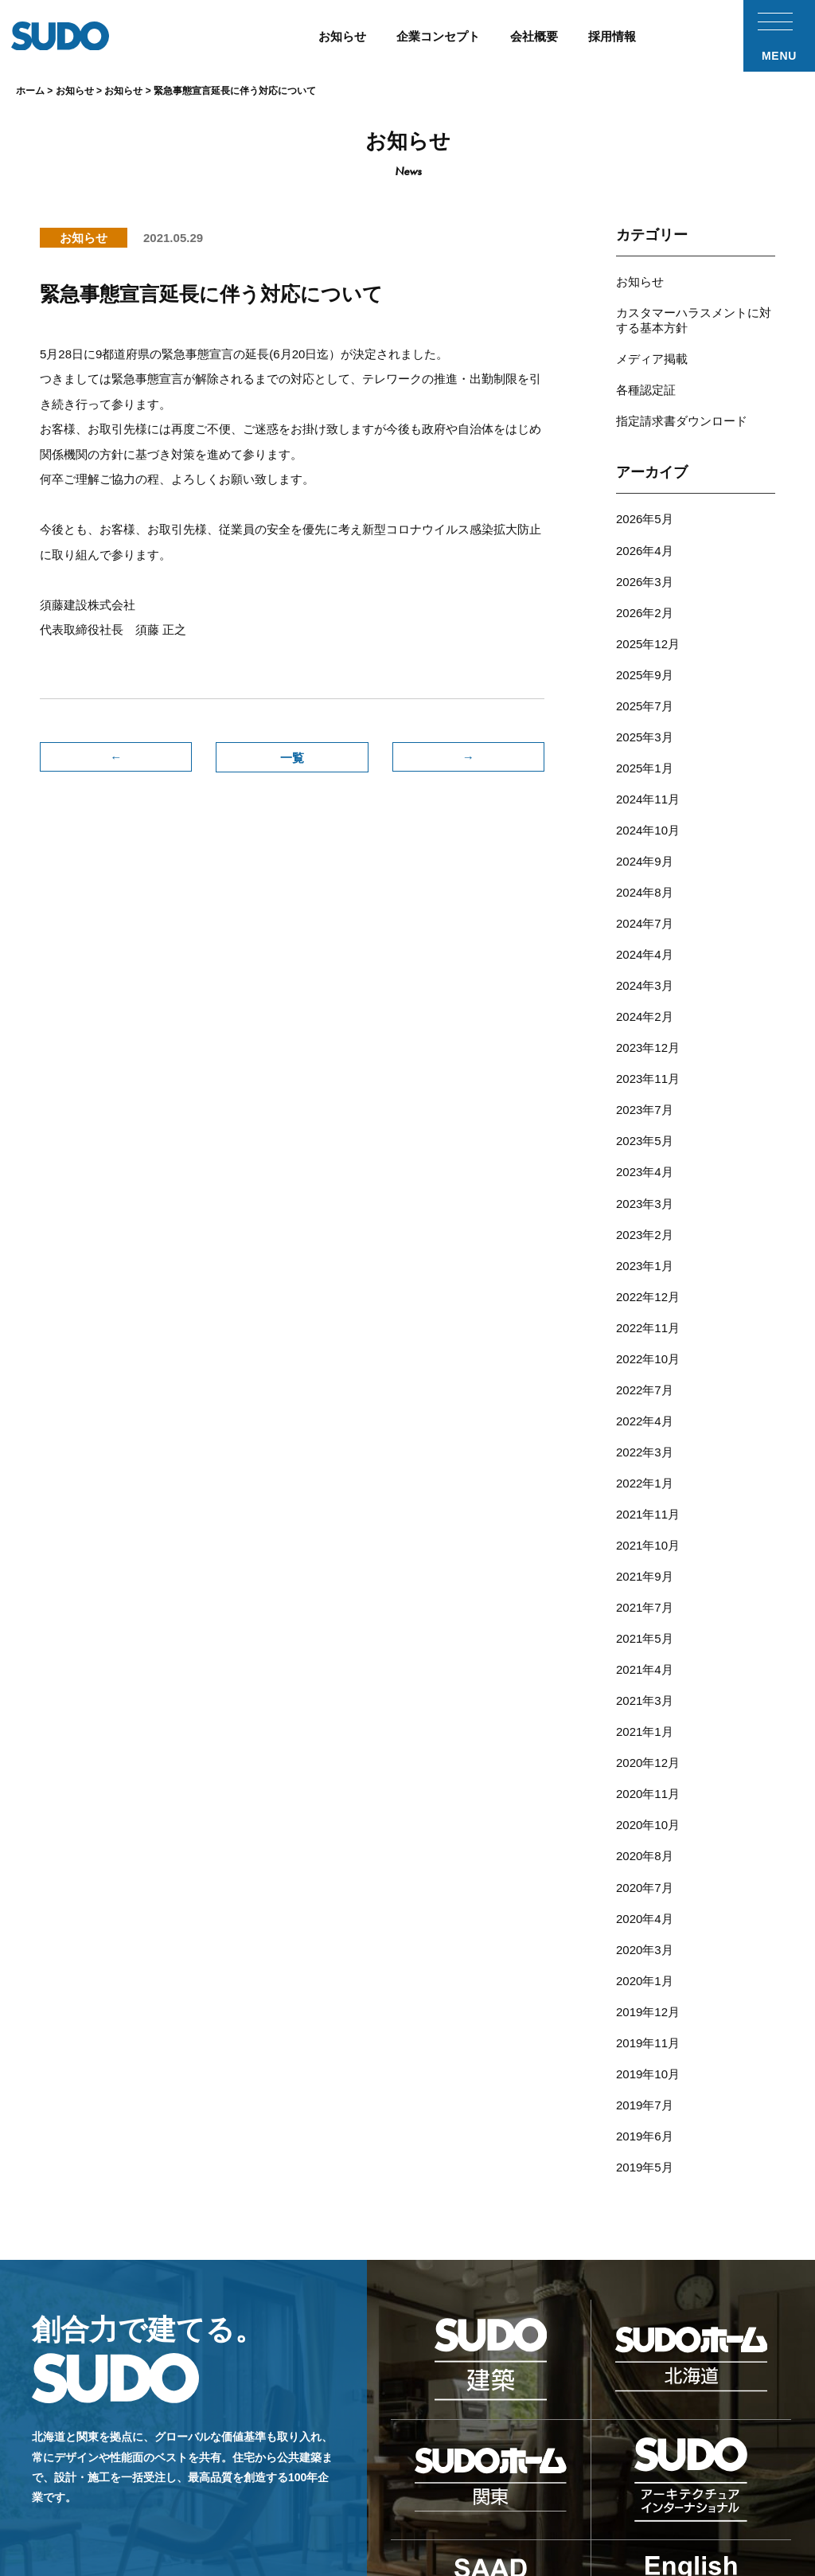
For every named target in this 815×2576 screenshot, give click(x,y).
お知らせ (640, 280)
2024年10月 (648, 777)
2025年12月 (648, 609)
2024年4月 (644, 888)
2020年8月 (644, 1696)
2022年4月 (644, 1306)
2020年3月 (644, 1780)
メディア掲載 (652, 347)
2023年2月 (644, 1139)
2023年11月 (648, 1000)
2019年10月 (648, 1891)
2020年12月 (648, 1613)
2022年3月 (644, 1334)
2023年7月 (644, 1027)
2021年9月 (644, 1445)
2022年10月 (648, 1250)
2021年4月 (644, 1529)
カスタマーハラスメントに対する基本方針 (693, 313)
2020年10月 (648, 1668)
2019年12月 (648, 1836)
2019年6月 (644, 1947)
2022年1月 (644, 1362)
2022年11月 (648, 1222)
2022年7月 (644, 1278)
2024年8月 (644, 832)
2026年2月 (644, 581)
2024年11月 (648, 749)
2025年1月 (644, 721)
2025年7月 (644, 665)
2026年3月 (644, 554)
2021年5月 (644, 1501)
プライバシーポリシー (710, 2490)
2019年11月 (648, 1863)
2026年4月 (644, 526)
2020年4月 (644, 1752)
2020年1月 (644, 1808)
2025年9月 (644, 637)
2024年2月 (644, 944)
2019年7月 (644, 1919)
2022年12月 (648, 1195)
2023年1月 (644, 1167)
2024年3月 (644, 916)
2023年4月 (644, 1083)
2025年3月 (644, 693)
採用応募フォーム (522, 2490)
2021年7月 (644, 1473)
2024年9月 (644, 804)
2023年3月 (644, 1111)
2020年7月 (644, 1724)
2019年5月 (644, 1975)
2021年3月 (644, 1557)
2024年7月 (644, 860)
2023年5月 (644, 1055)
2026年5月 (644, 498)
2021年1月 (644, 1585)
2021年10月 (648, 1418)
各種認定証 (646, 375)
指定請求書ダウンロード (681, 403)
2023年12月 (648, 972)
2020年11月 (648, 1641)
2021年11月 (648, 1390)
